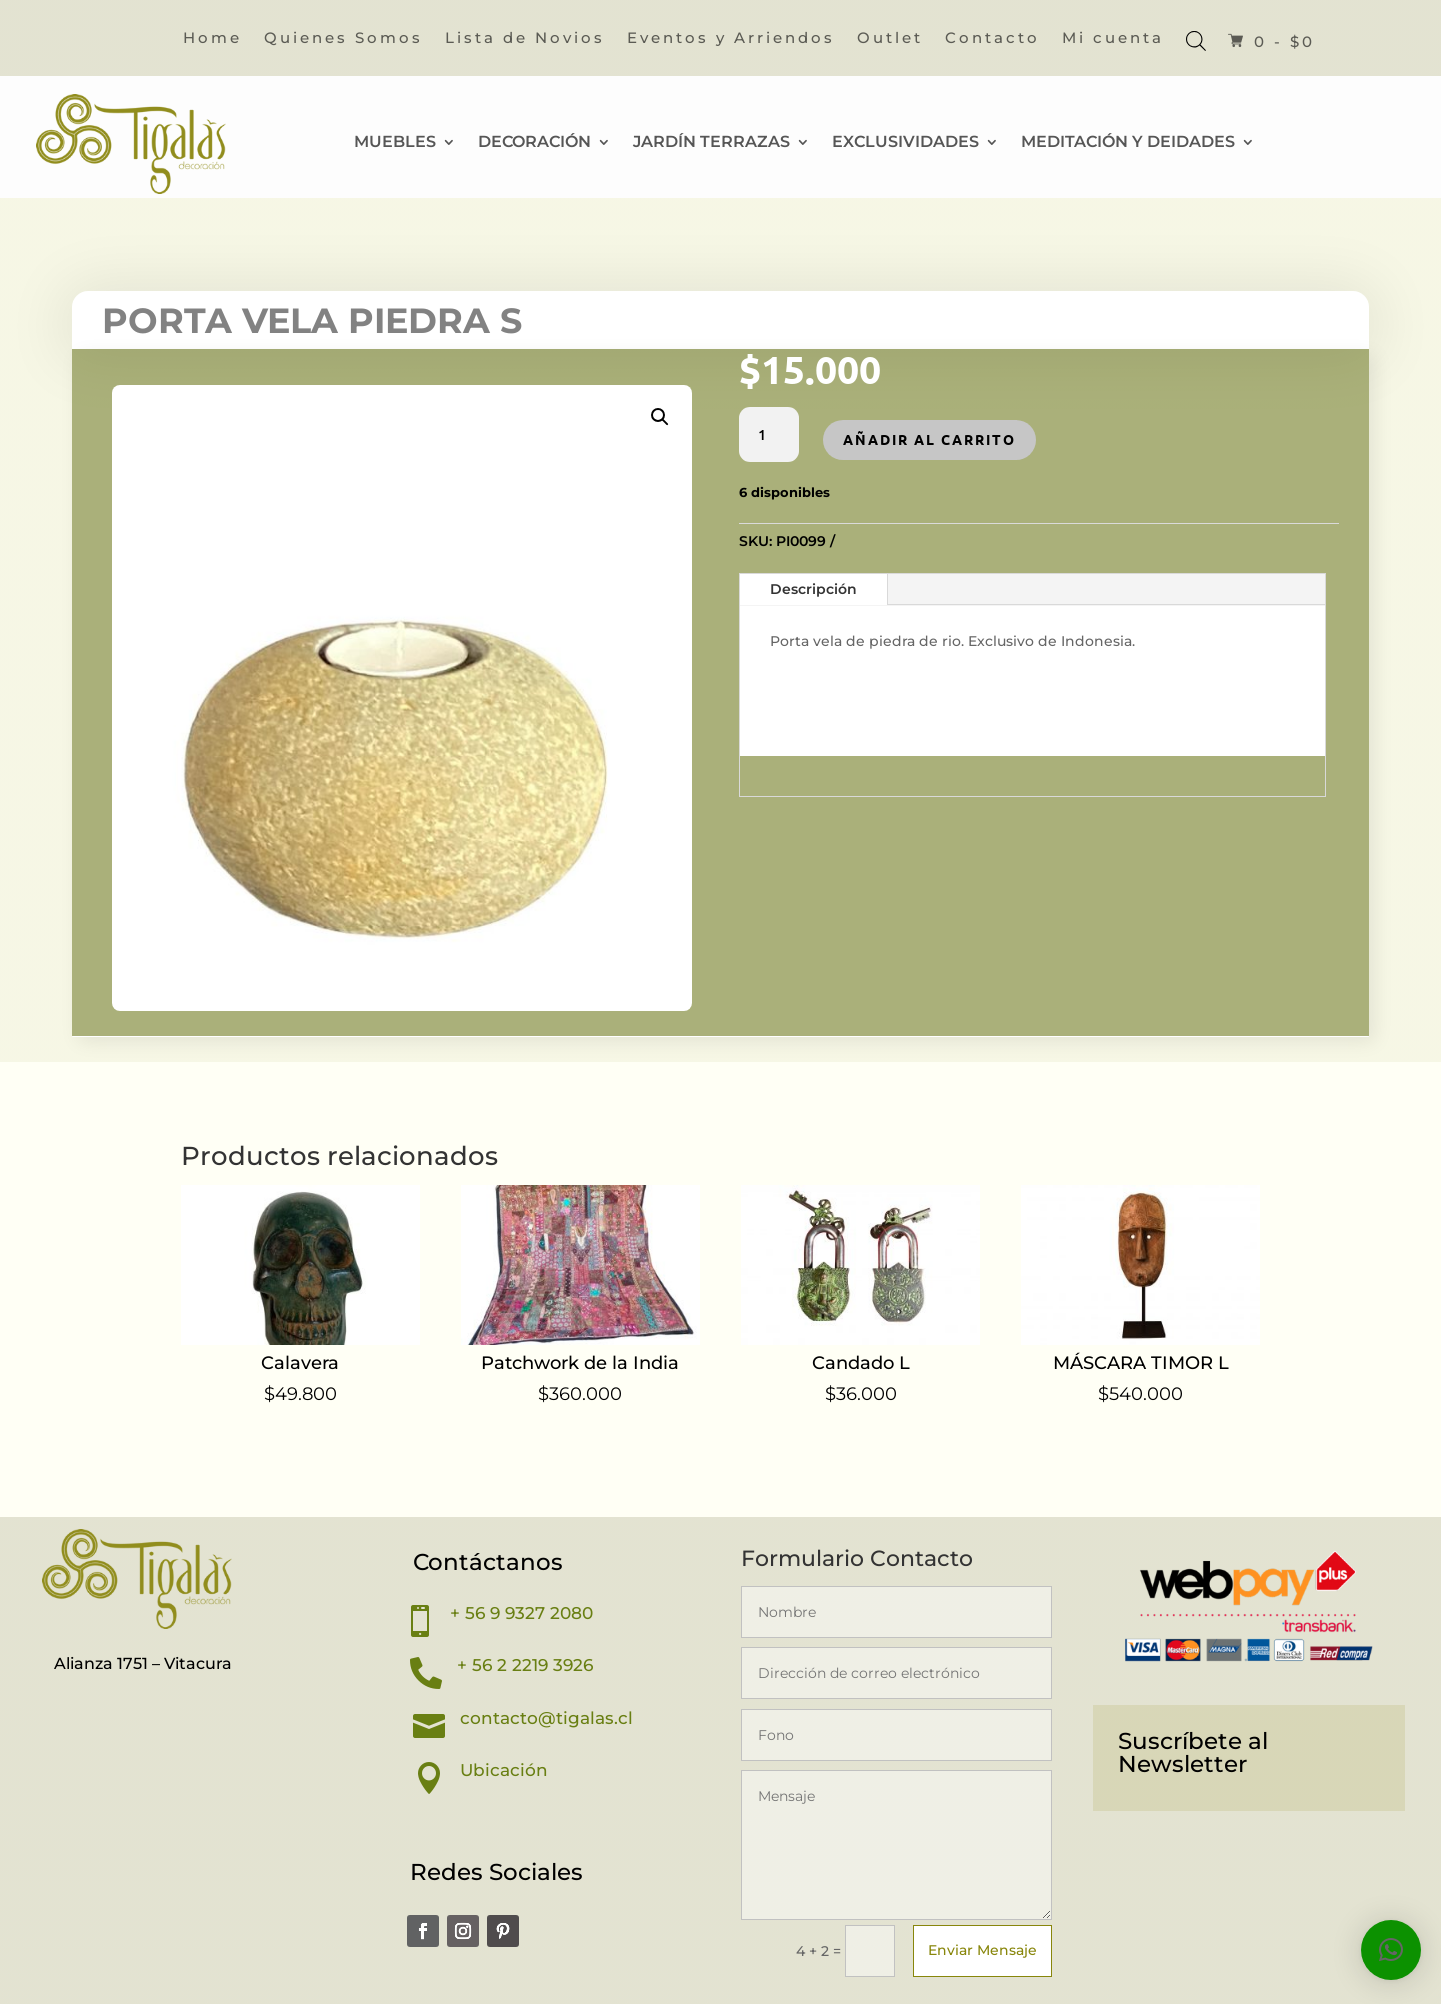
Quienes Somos (343, 39)
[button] (660, 417)
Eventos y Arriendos (731, 39)
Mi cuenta (1113, 39)
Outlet (890, 39)
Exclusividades (905, 143)
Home (212, 39)
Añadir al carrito (929, 439)
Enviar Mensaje (982, 1950)
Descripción (813, 589)
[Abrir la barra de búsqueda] (1196, 40)
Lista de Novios (525, 39)
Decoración (534, 143)
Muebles (395, 143)
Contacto (992, 39)
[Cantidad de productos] (769, 435)
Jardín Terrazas (711, 143)
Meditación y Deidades (1128, 143)
